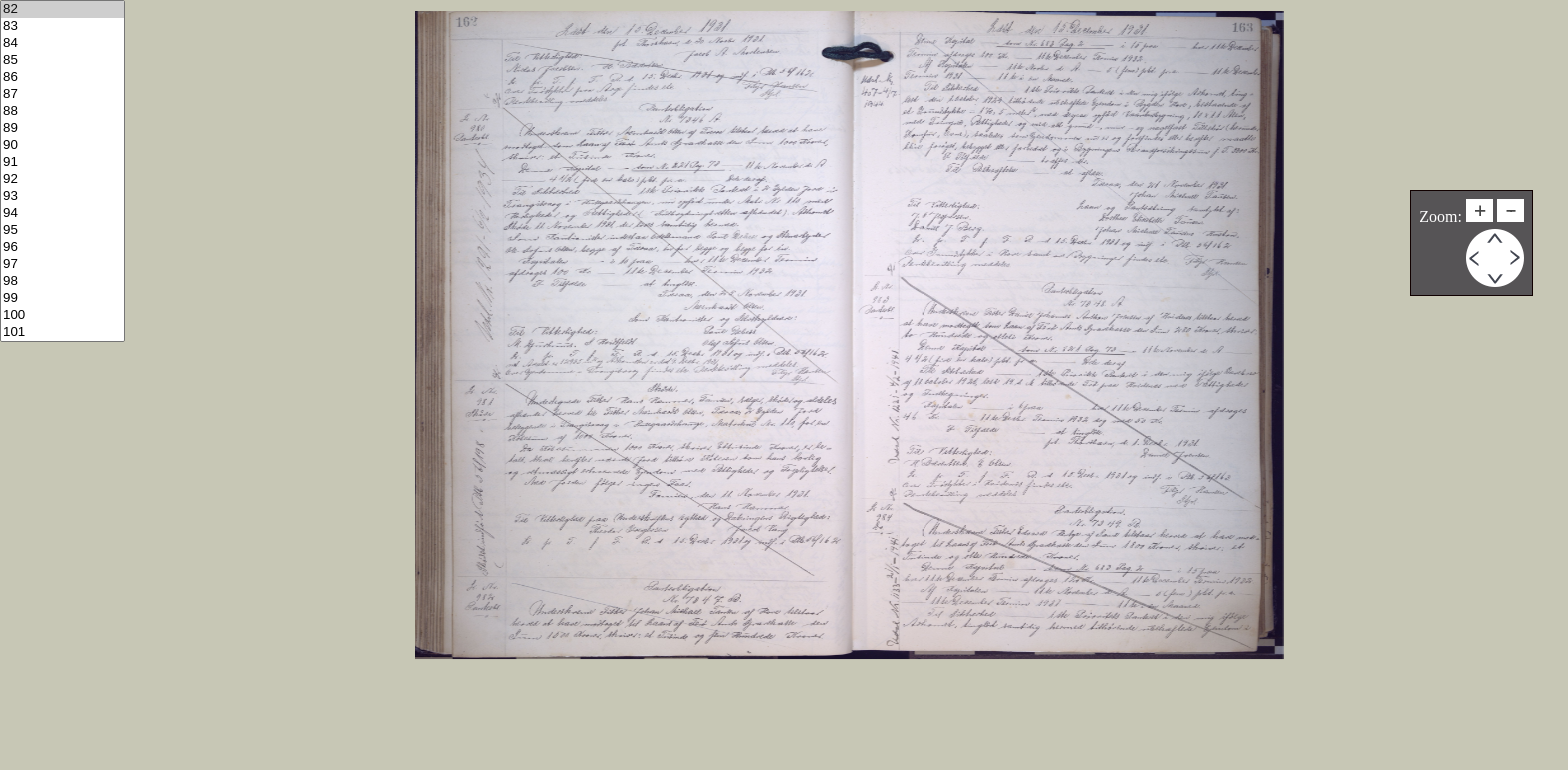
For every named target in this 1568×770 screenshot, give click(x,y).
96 (62, 247)
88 (62, 111)
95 (62, 230)
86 (62, 77)
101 (62, 332)
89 (62, 128)
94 (62, 213)
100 (62, 315)
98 (62, 281)
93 (62, 196)
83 (62, 26)
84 (62, 43)
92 (62, 179)
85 (62, 60)
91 (62, 162)
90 (62, 145)
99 (62, 298)
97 (62, 264)
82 (62, 9)
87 (62, 94)
